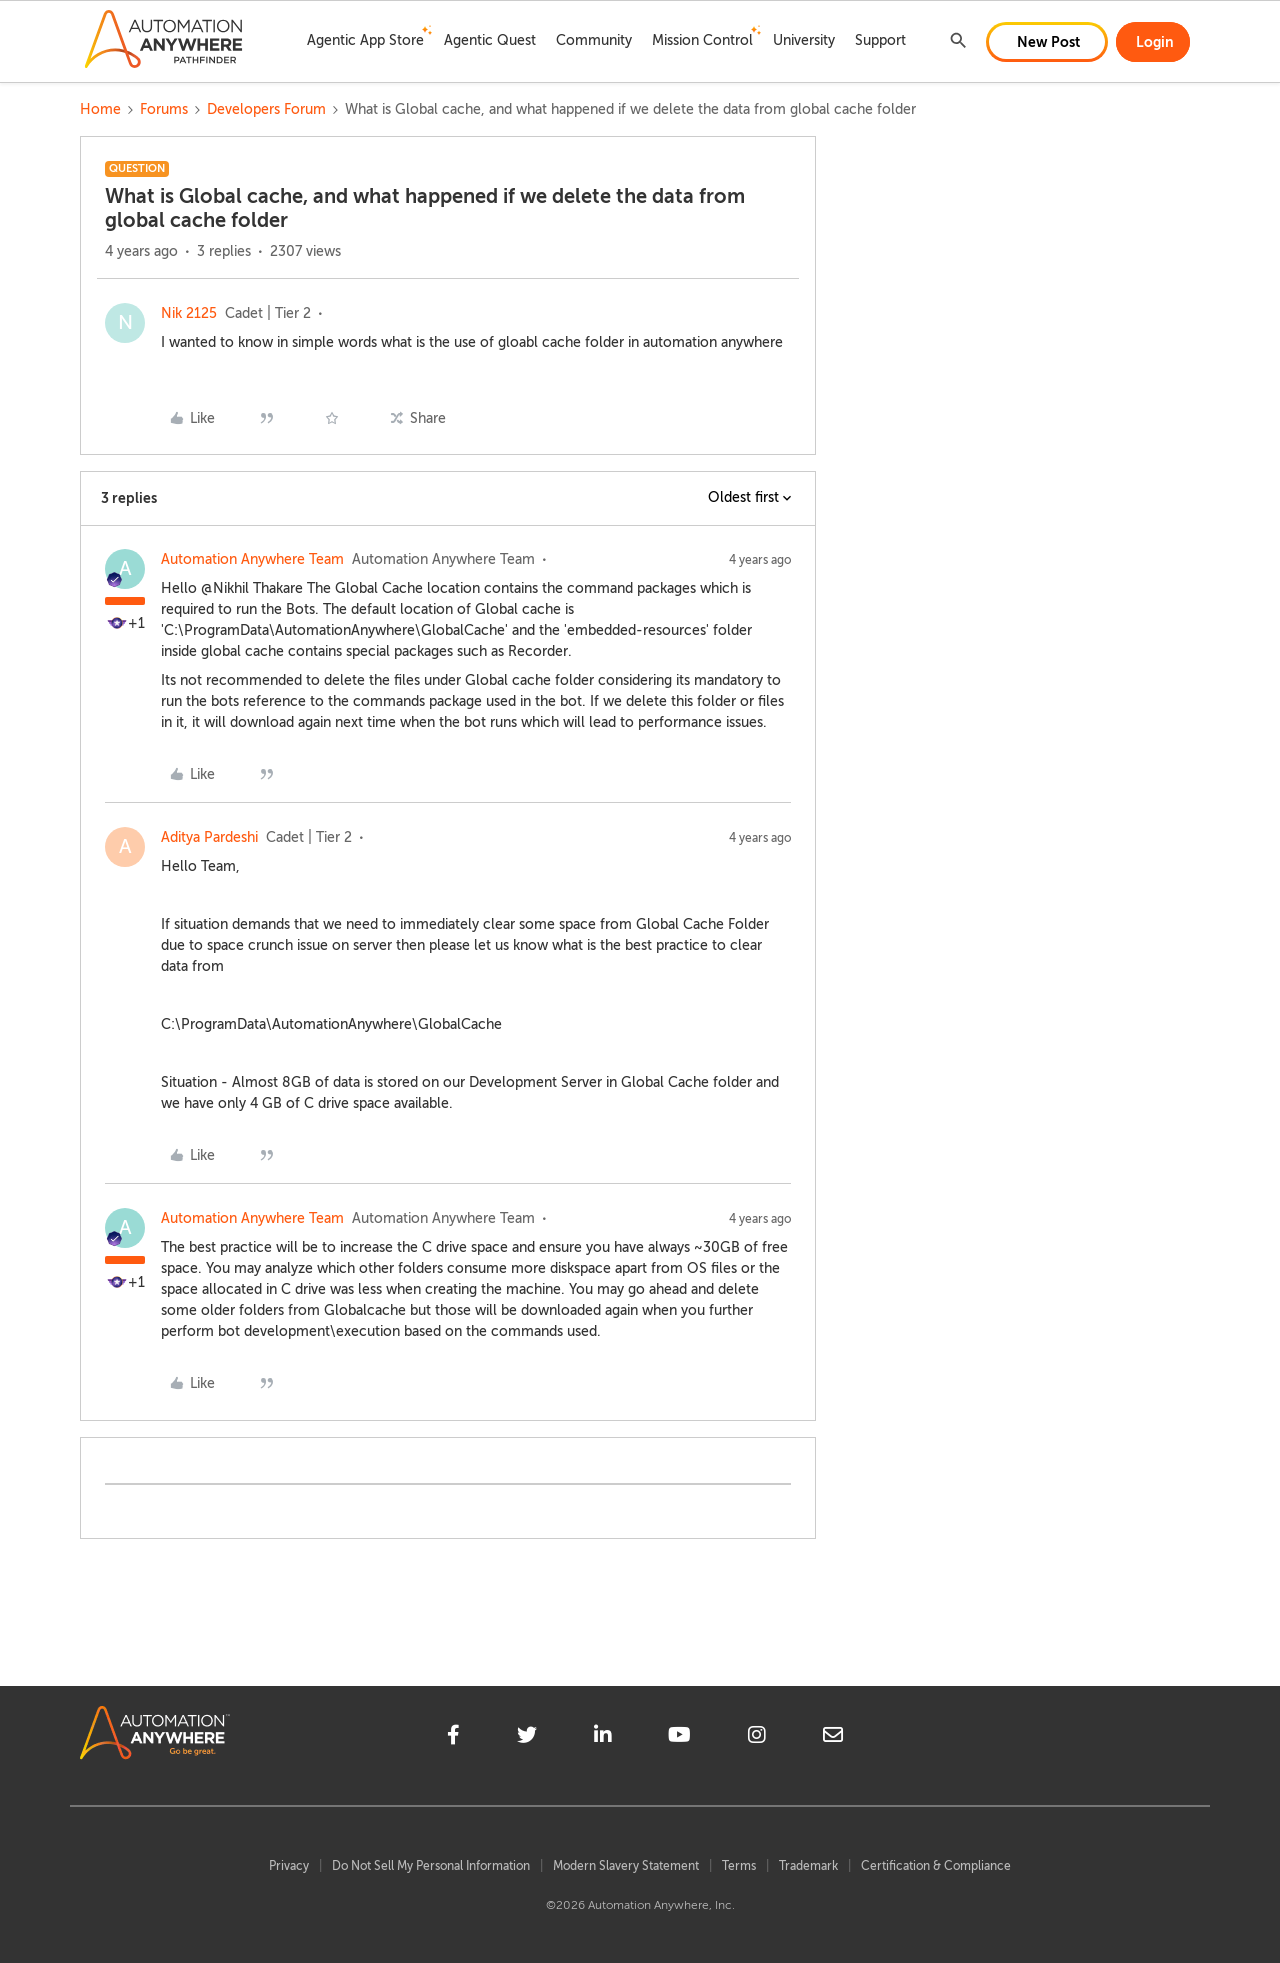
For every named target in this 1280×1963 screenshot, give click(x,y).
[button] (1047, 42)
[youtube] (679, 1738)
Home (100, 109)
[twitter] (527, 1738)
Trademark (808, 1866)
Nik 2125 (189, 313)
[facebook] (453, 1738)
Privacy (289, 1866)
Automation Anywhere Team (252, 559)
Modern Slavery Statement (626, 1866)
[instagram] (757, 1738)
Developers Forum (266, 109)
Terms (739, 1866)
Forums (164, 109)
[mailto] (833, 1738)
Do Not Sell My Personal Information (431, 1866)
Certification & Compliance (936, 1866)
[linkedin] (603, 1738)
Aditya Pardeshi (209, 837)
